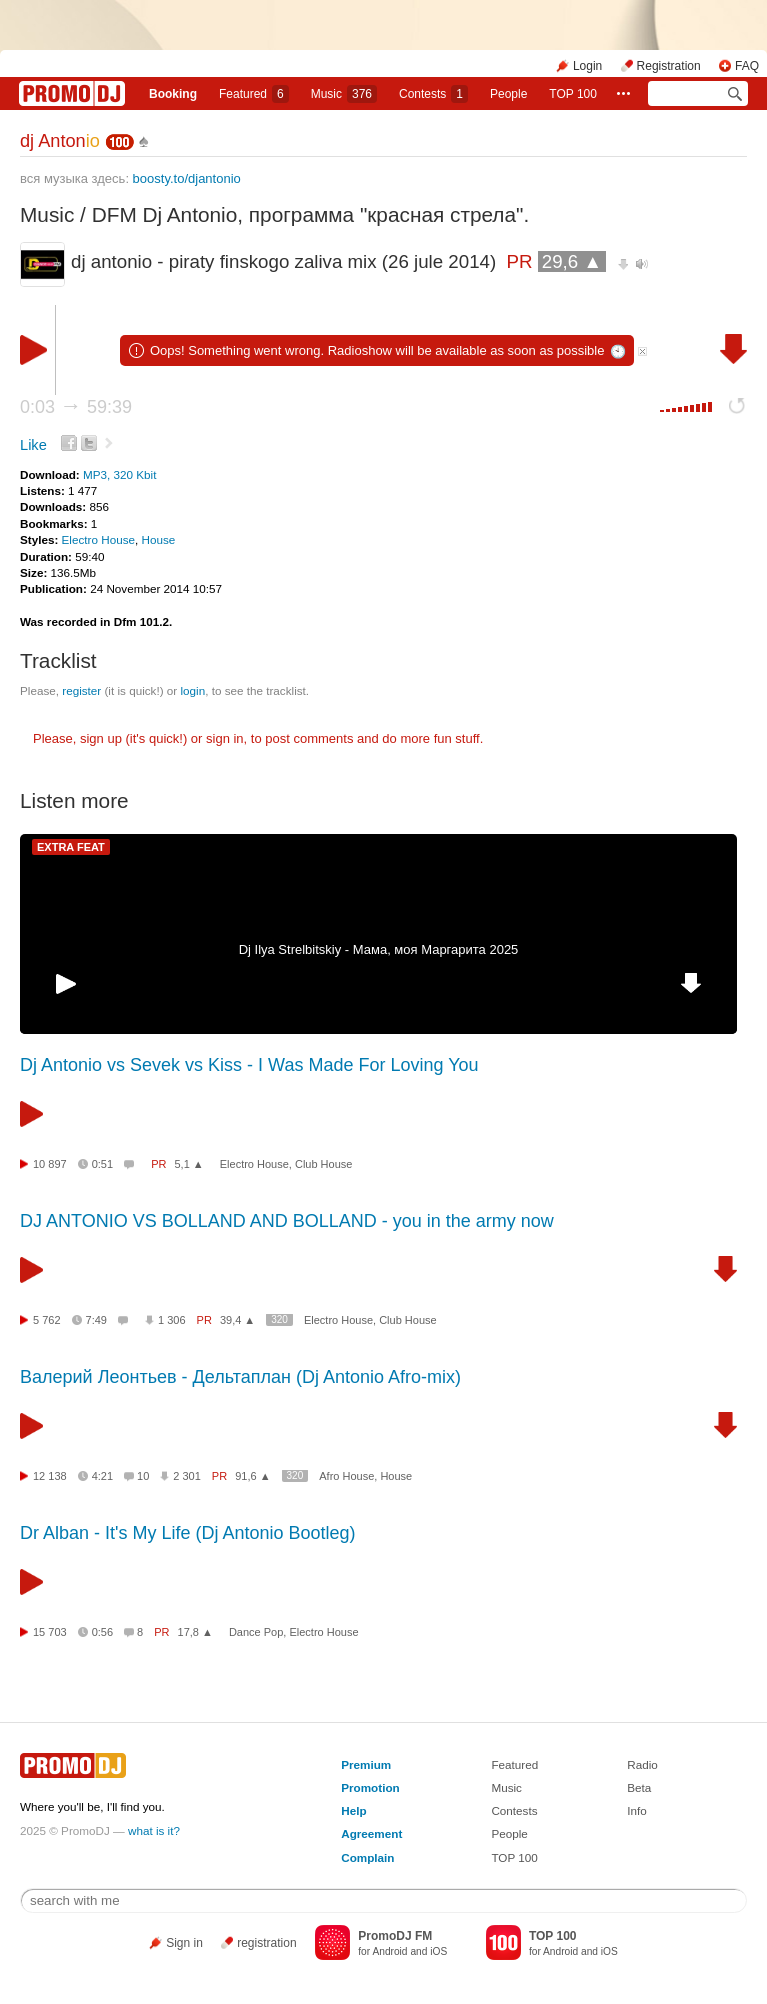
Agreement (371, 1833)
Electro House (98, 539)
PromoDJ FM (395, 1936)
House (159, 539)
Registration (669, 66)
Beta (639, 1787)
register (81, 690)
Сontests (433, 94)
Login (587, 66)
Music (344, 94)
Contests (514, 1810)
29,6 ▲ (572, 261)
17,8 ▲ (195, 1632)
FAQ (747, 66)
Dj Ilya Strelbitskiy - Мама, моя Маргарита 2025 (379, 949)
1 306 (172, 1320)
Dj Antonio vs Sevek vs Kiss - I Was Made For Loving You (249, 1065)
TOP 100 (573, 94)
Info (637, 1810)
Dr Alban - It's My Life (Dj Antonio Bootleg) (188, 1533)
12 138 (50, 1476)
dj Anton (60, 141)
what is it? (154, 1830)
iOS (438, 1951)
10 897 (50, 1164)
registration (266, 1943)
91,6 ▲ (252, 1476)
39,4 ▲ (237, 1320)
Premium (366, 1764)
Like (33, 445)
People (508, 94)
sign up (101, 738)
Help (353, 1810)
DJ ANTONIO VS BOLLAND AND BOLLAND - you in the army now (287, 1221)
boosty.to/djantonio (187, 178)
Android (389, 1951)
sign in (225, 738)
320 (279, 1319)
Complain (367, 1857)
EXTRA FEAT (71, 847)
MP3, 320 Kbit (119, 474)
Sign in (184, 1943)
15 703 (50, 1632)
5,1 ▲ (188, 1164)
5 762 (47, 1320)
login (192, 690)
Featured (254, 94)
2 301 (187, 1476)
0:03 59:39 (76, 407)
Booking (173, 94)
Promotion (370, 1787)
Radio (642, 1764)
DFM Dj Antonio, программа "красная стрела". (311, 214)
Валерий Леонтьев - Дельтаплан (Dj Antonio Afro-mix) (240, 1377)
